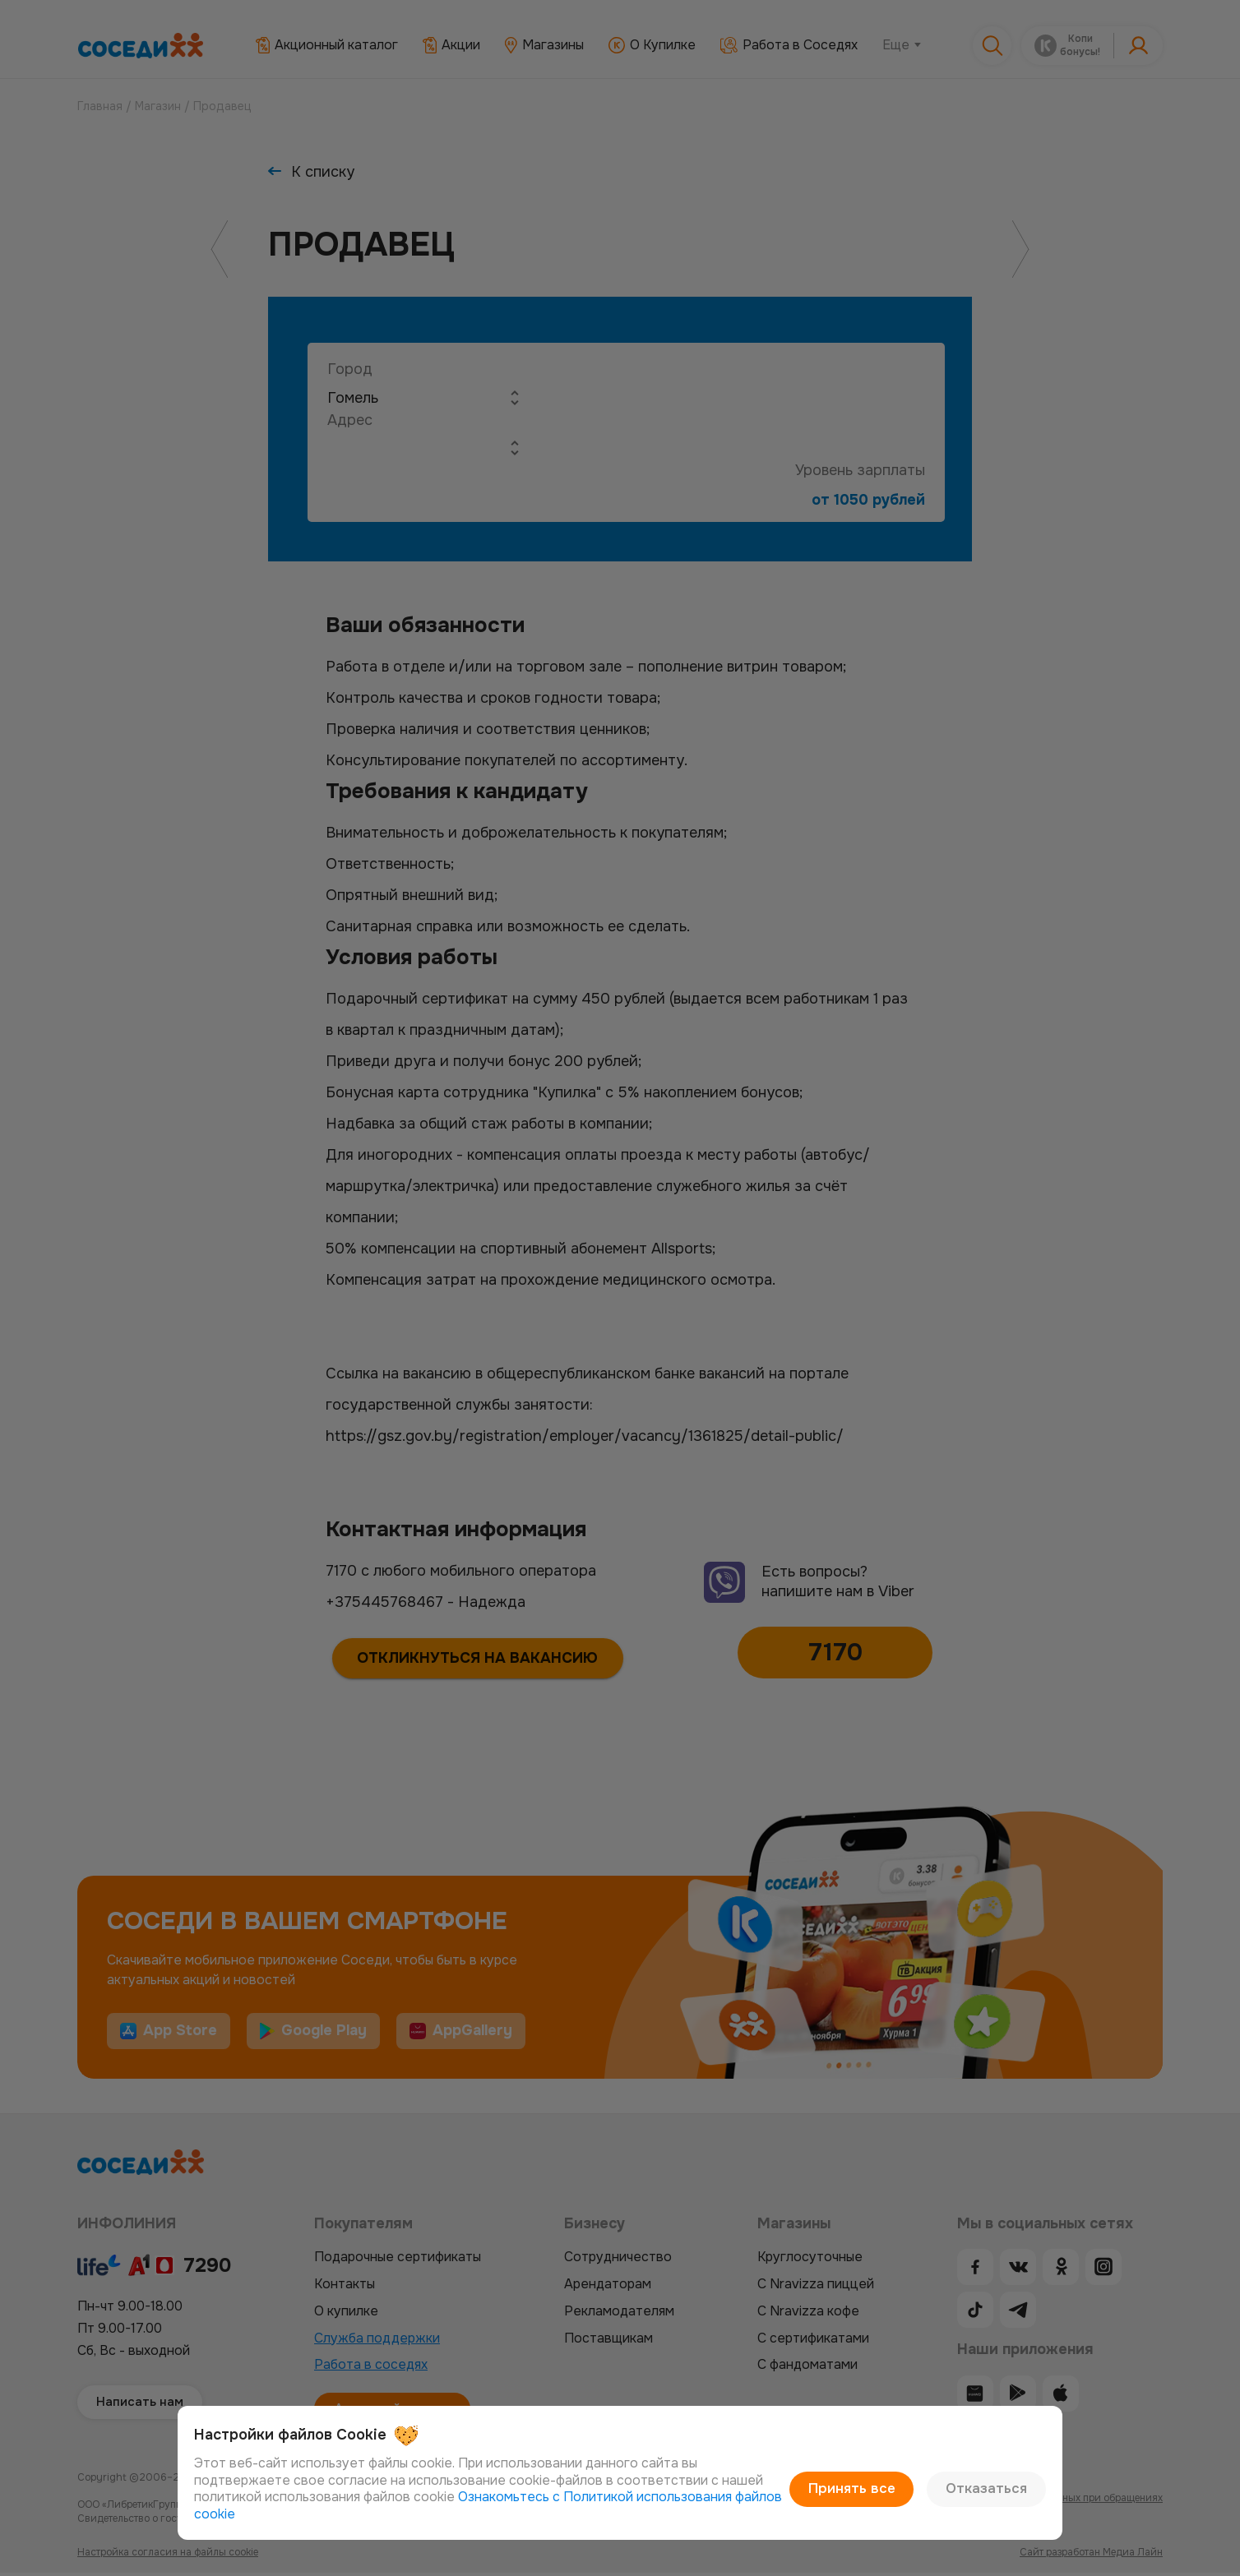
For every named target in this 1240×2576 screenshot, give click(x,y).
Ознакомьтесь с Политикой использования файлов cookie (571, 2514)
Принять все (866, 2497)
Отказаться (990, 2497)
